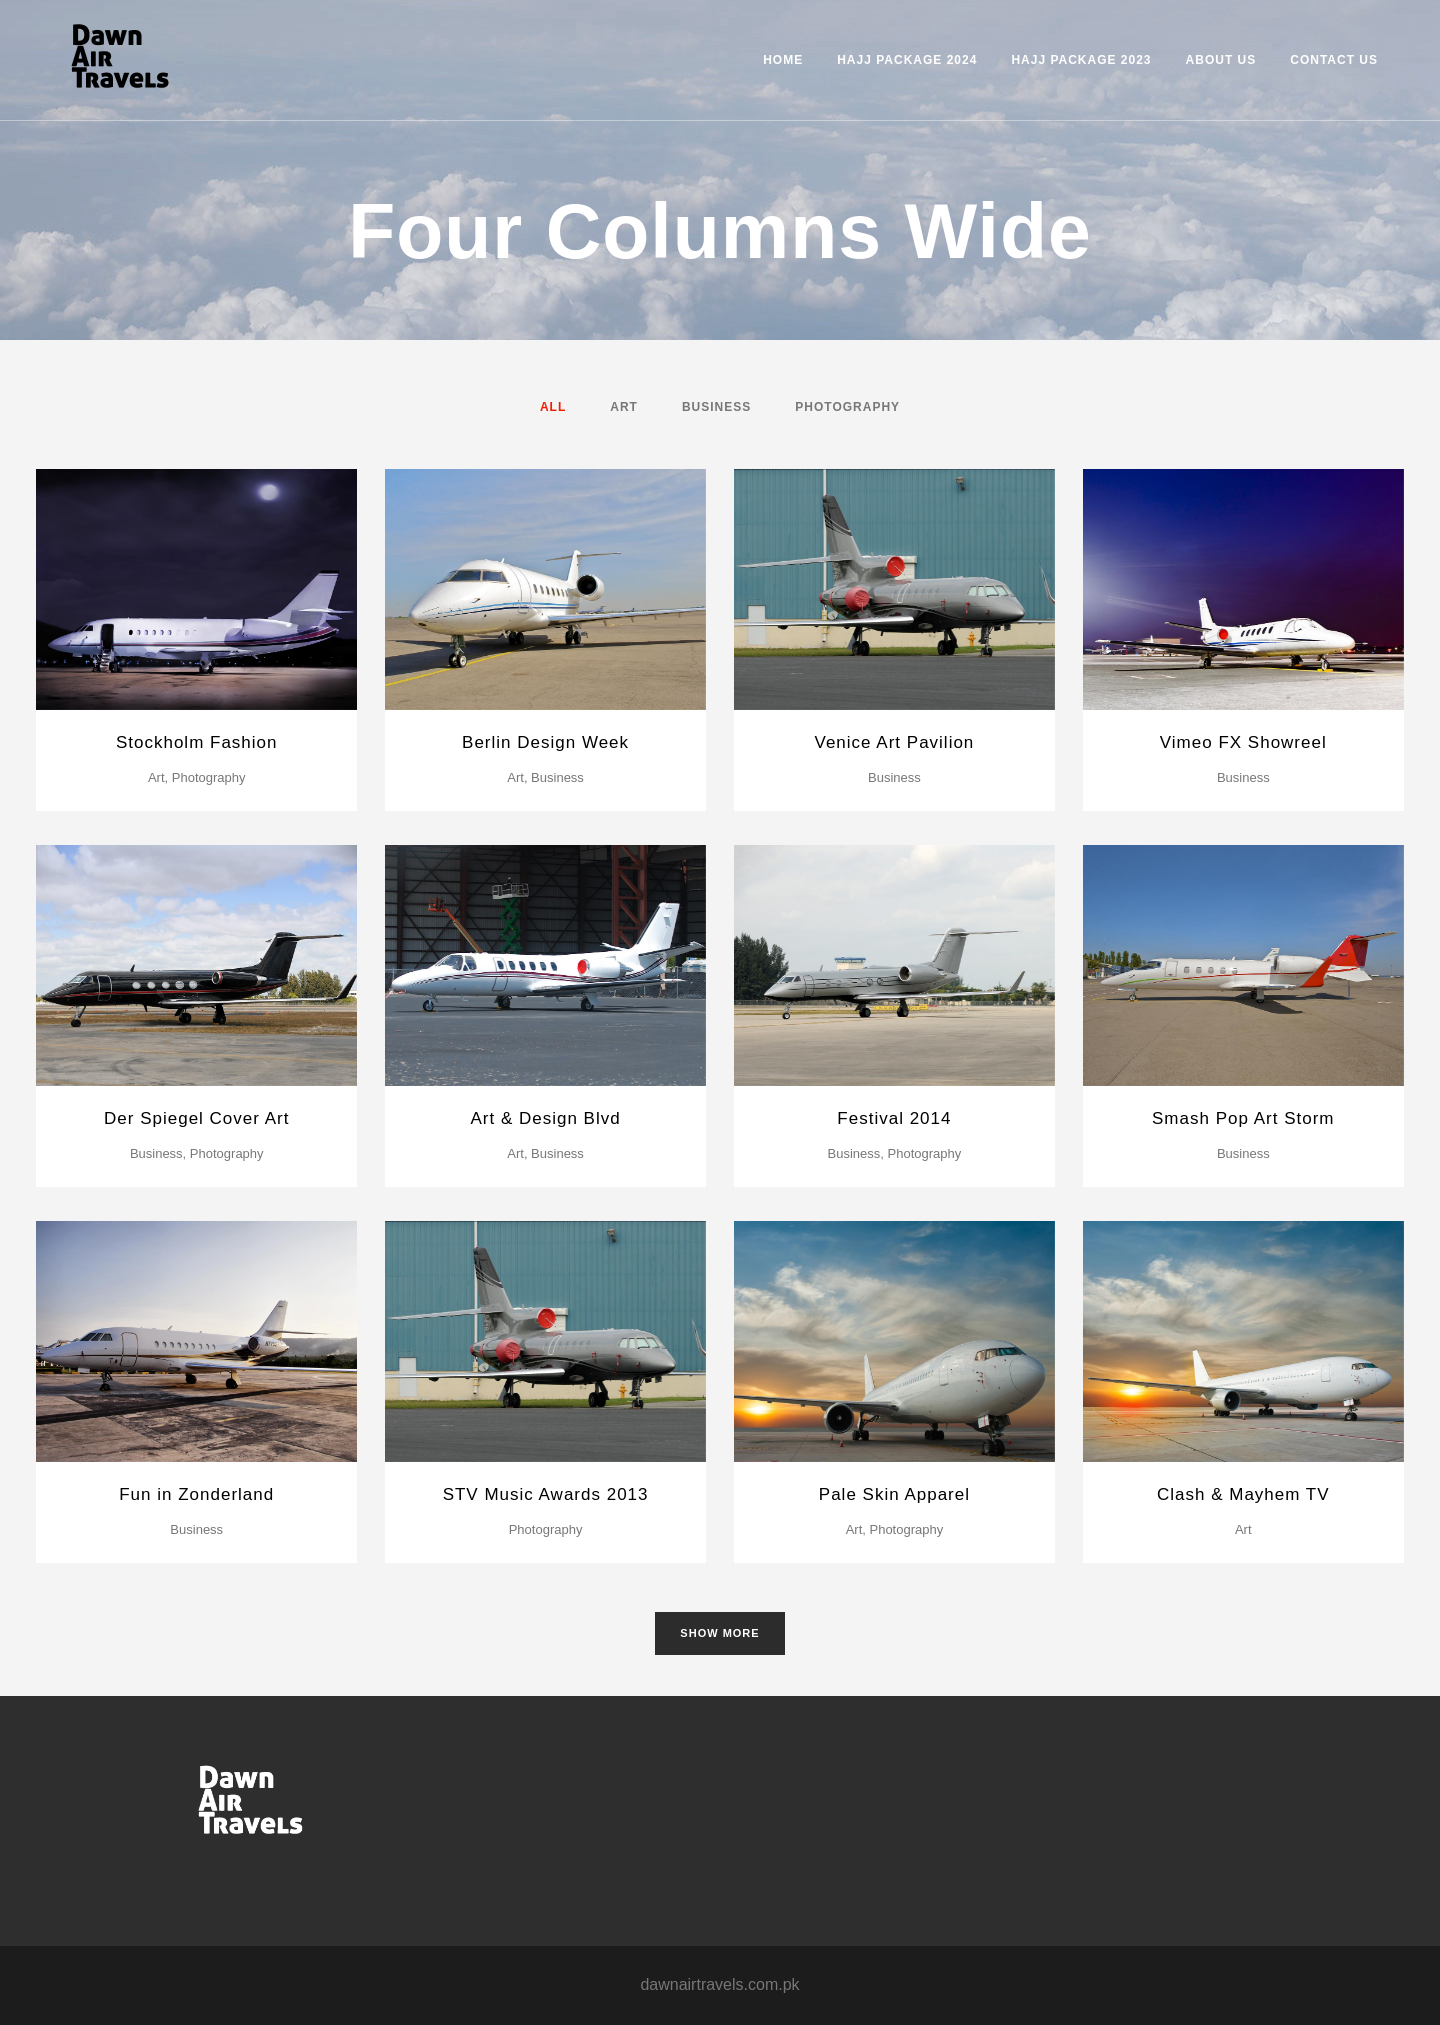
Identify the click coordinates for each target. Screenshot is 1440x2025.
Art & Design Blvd (545, 1118)
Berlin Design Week (545, 742)
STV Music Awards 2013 (546, 1494)
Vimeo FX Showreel (1243, 742)
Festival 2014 (894, 1118)
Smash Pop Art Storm (1243, 1118)
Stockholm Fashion (197, 742)
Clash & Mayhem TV (1243, 1494)
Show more (719, 1633)
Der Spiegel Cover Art (196, 1118)
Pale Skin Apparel (894, 1494)
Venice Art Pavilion (895, 742)
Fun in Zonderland (196, 1494)
